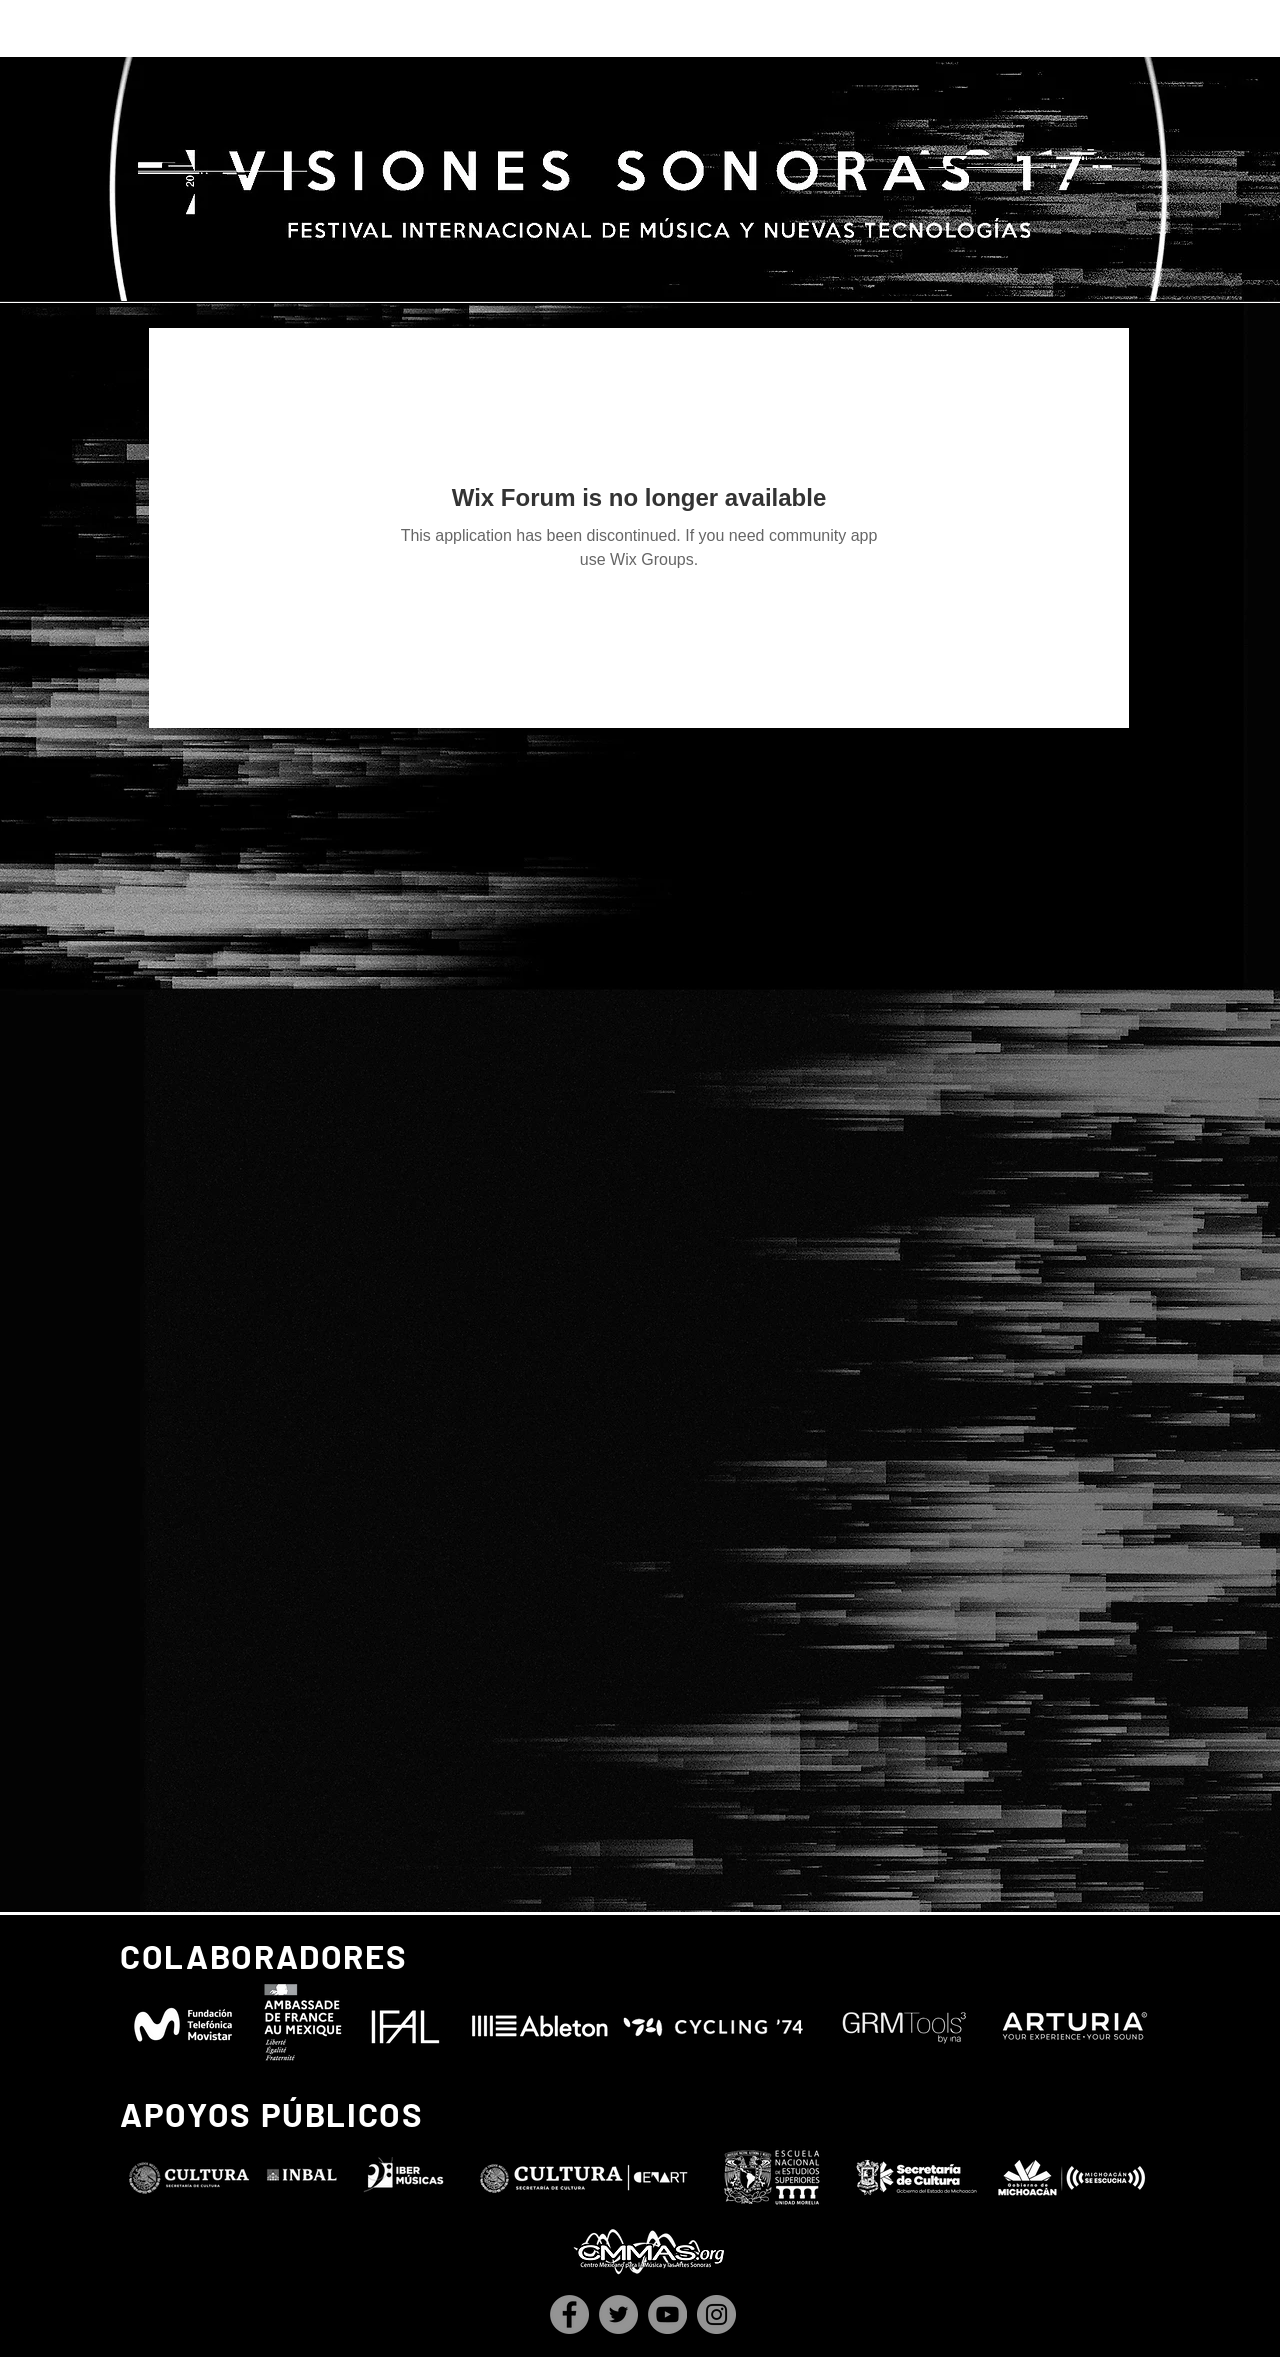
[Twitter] (618, 2314)
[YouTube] (667, 2314)
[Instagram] (716, 2314)
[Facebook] (569, 2314)
